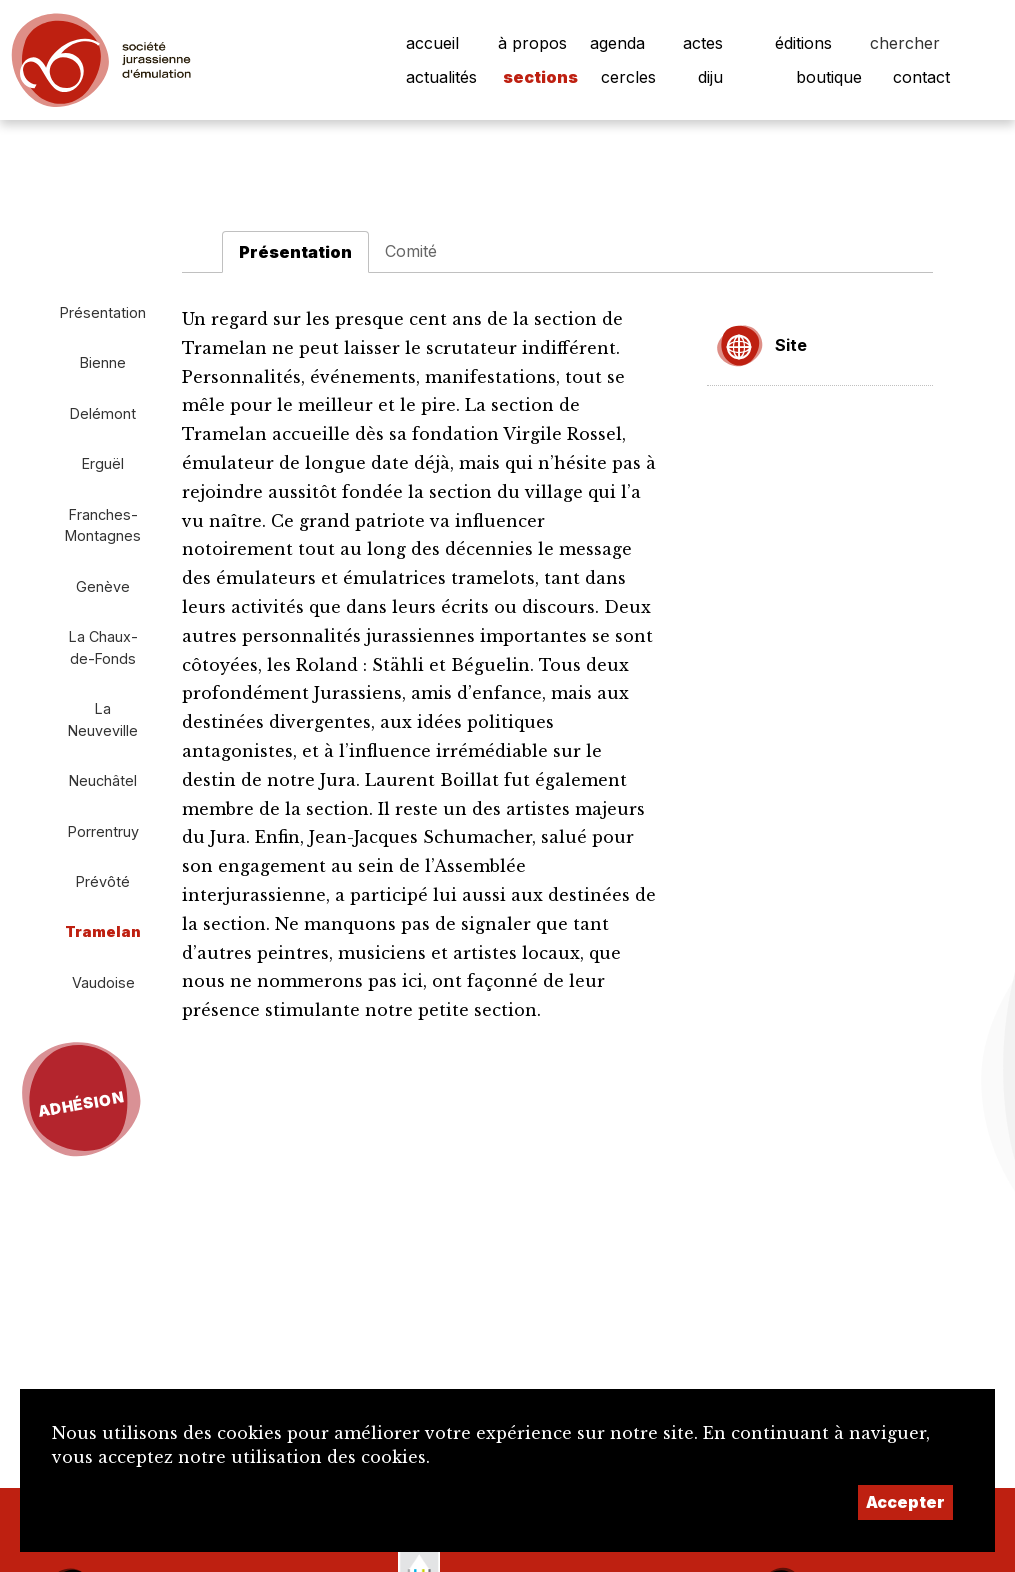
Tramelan (103, 931)
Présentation (103, 312)
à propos (532, 43)
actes (703, 43)
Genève (103, 586)
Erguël (103, 463)
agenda (617, 43)
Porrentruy (103, 831)
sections (540, 77)
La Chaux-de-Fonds (103, 647)
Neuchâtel (103, 780)
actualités (441, 77)
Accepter (905, 1502)
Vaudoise (103, 982)
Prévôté (103, 881)
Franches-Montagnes (103, 525)
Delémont (103, 413)
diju (710, 77)
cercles (628, 77)
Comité (411, 251)
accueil (432, 43)
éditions (803, 43)
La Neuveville (103, 719)
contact (921, 77)
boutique (829, 77)
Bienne (103, 362)
